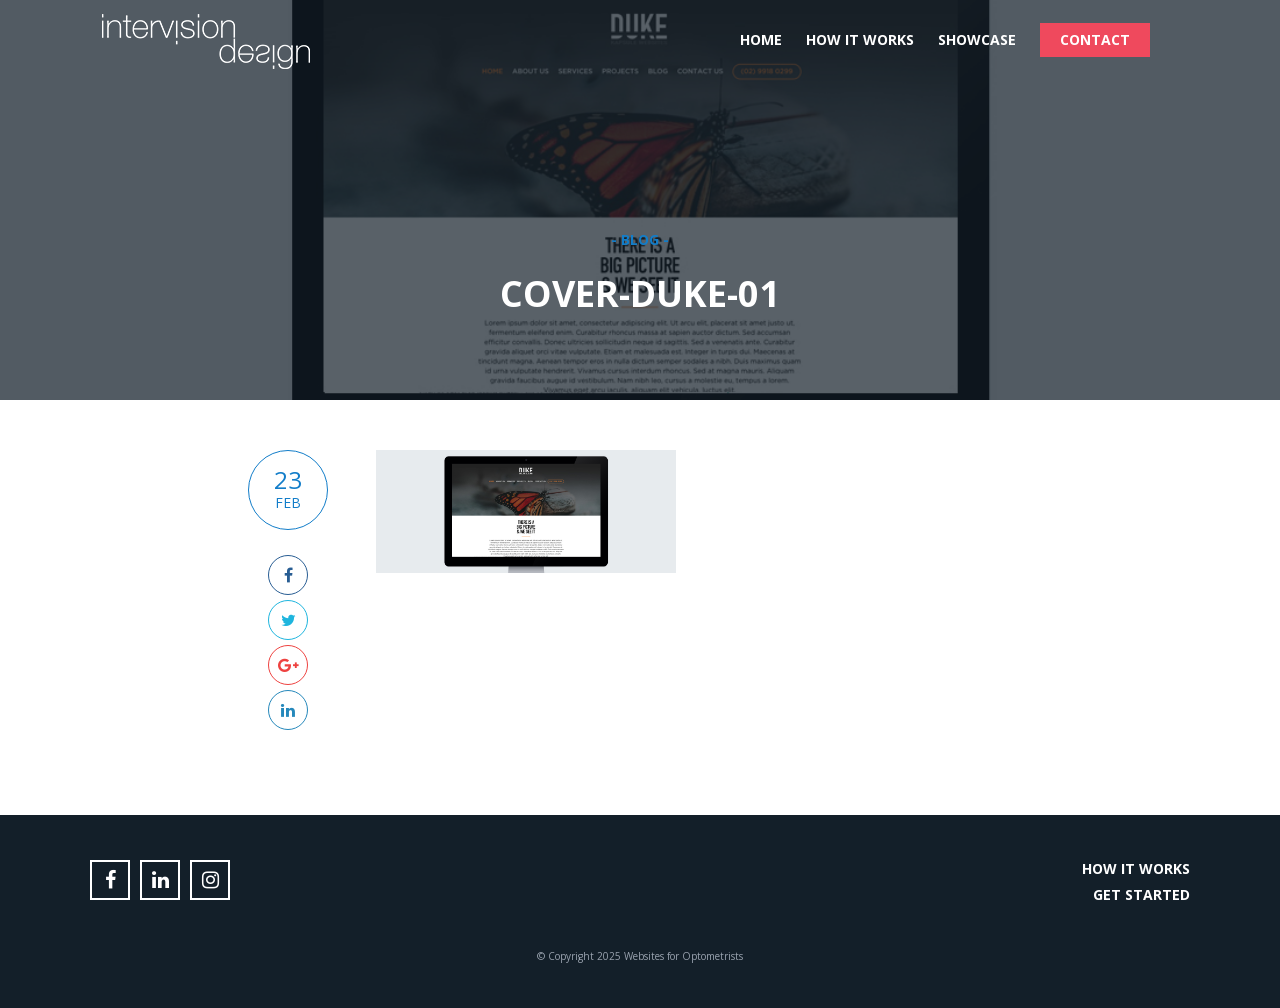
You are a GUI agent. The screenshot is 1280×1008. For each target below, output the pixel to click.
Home (761, 39)
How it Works (860, 39)
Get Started (1141, 894)
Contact (1095, 39)
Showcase (977, 39)
